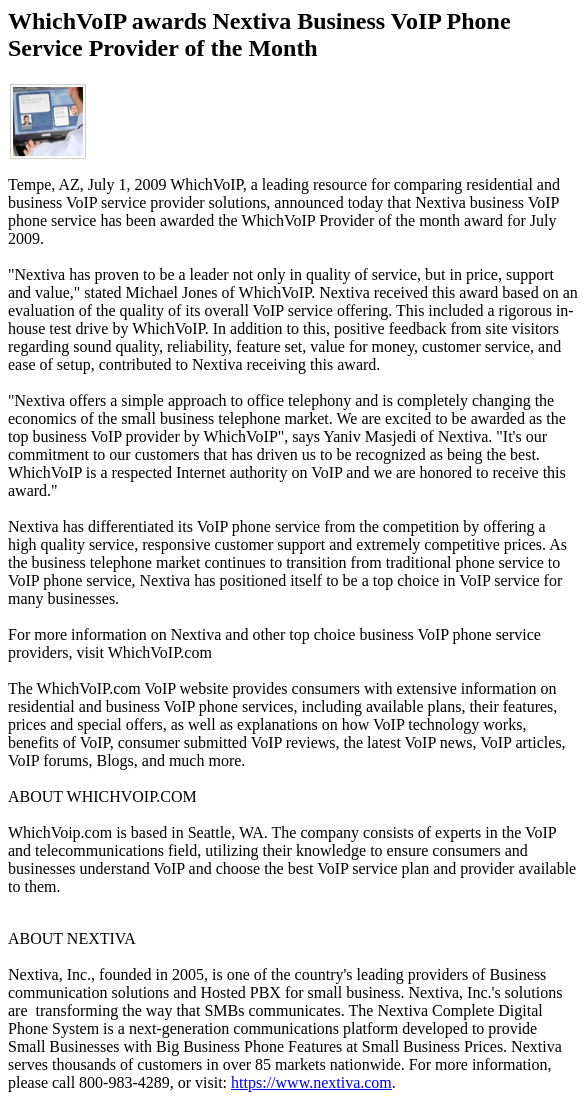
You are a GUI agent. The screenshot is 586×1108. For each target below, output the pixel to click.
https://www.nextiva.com (311, 1082)
